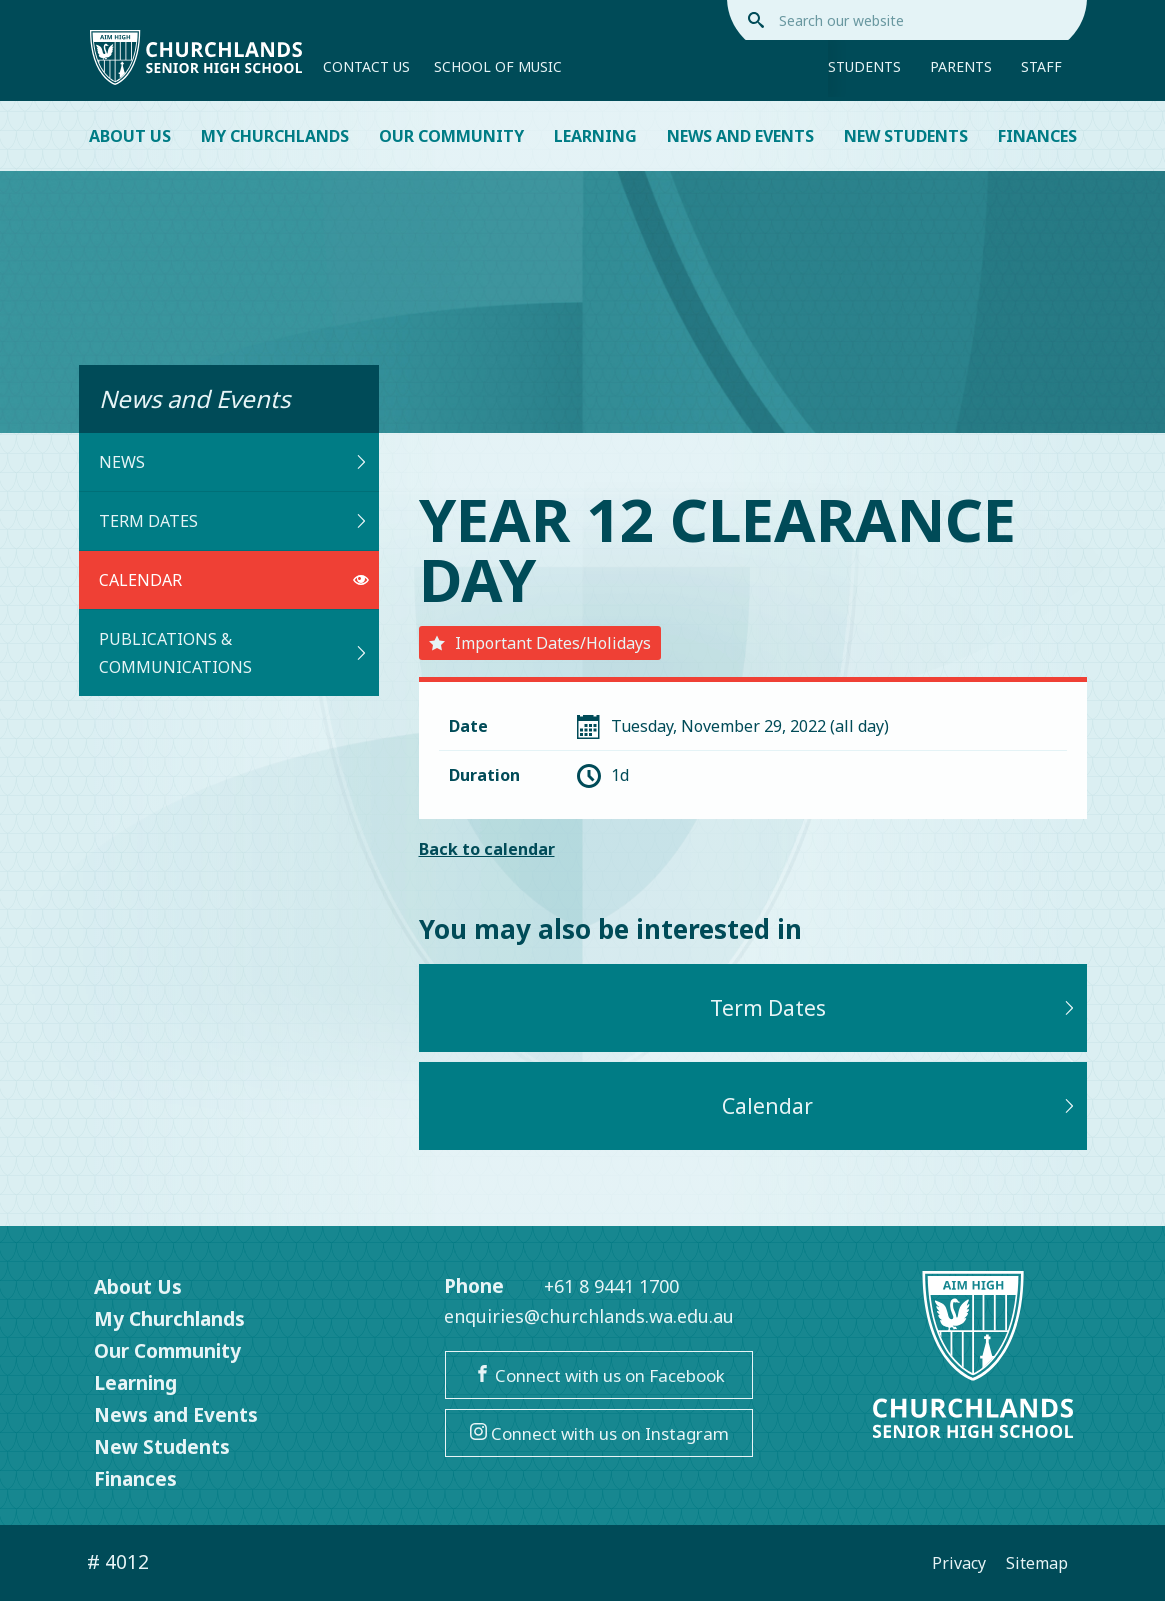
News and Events (740, 136)
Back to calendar (487, 849)
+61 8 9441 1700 (611, 1286)
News (234, 462)
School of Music (498, 66)
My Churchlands (275, 136)
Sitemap (1037, 1563)
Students (864, 66)
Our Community (451, 136)
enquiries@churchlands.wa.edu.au (589, 1316)
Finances (1037, 136)
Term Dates (234, 521)
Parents (961, 66)
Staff (1041, 66)
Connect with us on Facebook (599, 1375)
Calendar (234, 580)
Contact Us (366, 66)
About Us (130, 136)
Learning (595, 136)
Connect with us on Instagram (599, 1433)
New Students (906, 136)
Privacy (959, 1563)
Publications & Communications (234, 653)
